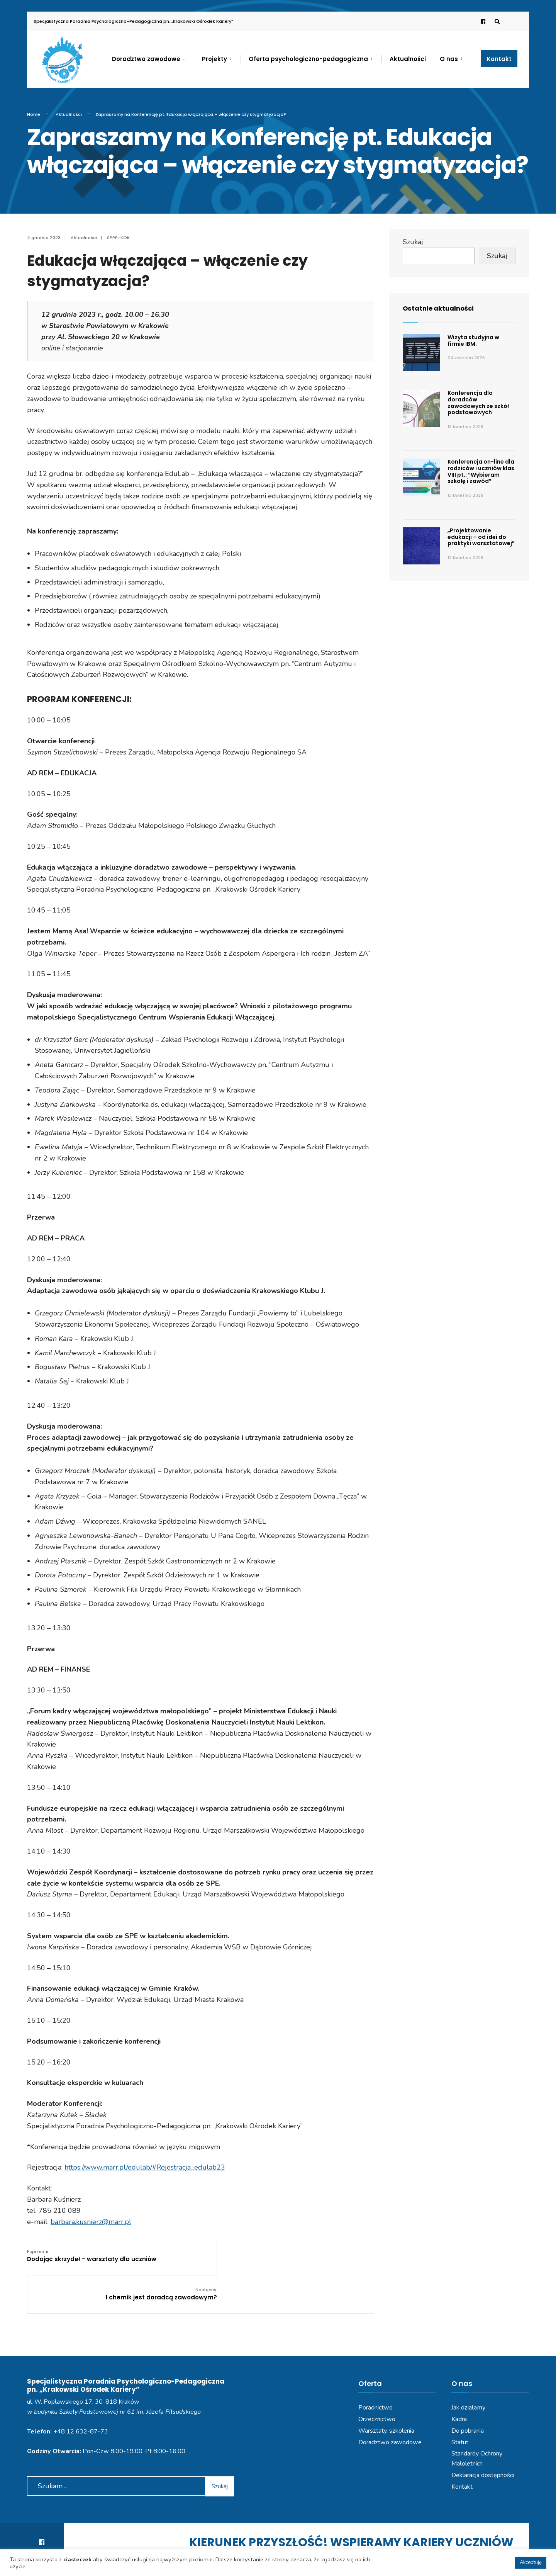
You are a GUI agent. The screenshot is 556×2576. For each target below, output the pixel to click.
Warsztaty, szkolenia (386, 2400)
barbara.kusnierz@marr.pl (91, 2221)
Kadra (459, 2388)
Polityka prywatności (242, 2548)
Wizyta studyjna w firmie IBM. (473, 340)
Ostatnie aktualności (441, 308)
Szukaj (413, 241)
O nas (449, 59)
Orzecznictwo (376, 2388)
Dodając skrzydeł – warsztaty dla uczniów (78, 2259)
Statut (459, 2411)
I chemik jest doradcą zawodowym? (317, 2255)
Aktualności (408, 59)
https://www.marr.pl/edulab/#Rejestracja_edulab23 (144, 2167)
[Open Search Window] (495, 21)
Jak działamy (468, 2376)
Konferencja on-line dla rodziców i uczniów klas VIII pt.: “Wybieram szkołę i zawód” (481, 471)
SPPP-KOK (118, 237)
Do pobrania (467, 2400)
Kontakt (499, 59)
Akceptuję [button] (531, 2562)
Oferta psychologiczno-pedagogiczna (308, 59)
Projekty (214, 59)
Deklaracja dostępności (482, 2444)
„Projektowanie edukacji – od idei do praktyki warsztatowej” (481, 537)
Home (33, 114)
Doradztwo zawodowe (146, 59)
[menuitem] (153, 57)
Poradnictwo (375, 2376)
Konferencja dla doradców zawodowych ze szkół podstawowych (478, 402)
